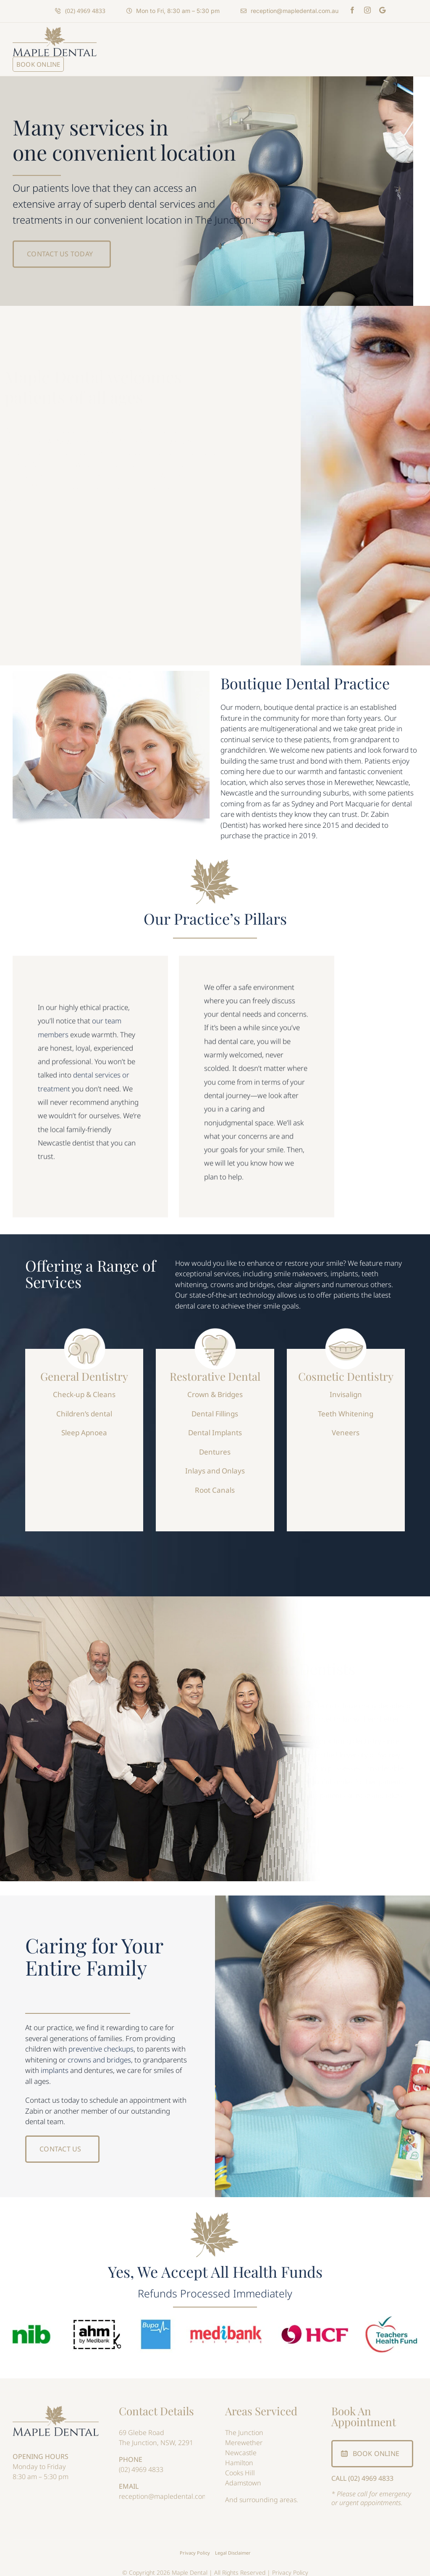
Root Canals (215, 1485)
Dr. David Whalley (158, 475)
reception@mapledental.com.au (168, 2496)
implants (54, 2070)
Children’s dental (84, 1408)
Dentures (215, 1447)
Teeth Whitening (345, 1408)
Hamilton (239, 2462)
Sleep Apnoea (84, 1427)
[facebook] (352, 10)
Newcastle (241, 2452)
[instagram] (367, 10)
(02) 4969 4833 (141, 2469)
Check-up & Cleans (84, 1389)
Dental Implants (215, 1427)
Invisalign (346, 1389)
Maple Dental (144, 441)
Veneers (345, 1427)
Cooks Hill (240, 2472)
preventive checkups (101, 2049)
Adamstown (243, 2482)
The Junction (244, 2432)
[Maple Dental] (56, 2409)
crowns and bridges (99, 2060)
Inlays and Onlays (215, 1466)
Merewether (243, 2442)
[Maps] (382, 10)
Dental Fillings (214, 1408)
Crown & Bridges (215, 1389)
